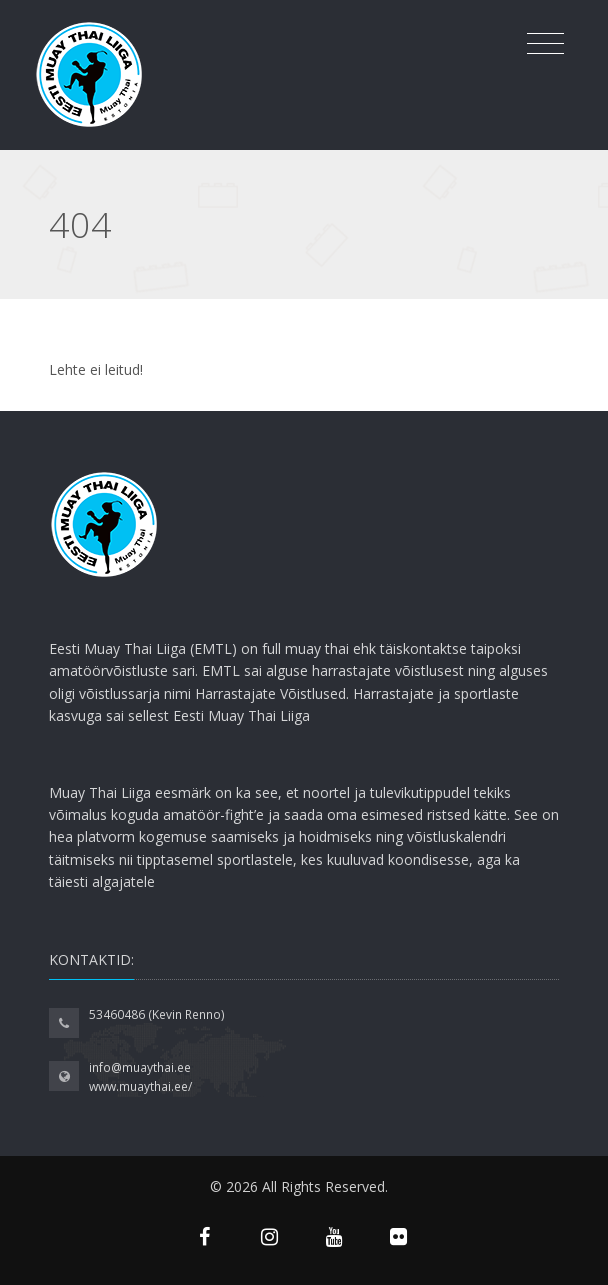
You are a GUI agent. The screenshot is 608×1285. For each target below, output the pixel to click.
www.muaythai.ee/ (140, 1086)
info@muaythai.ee (140, 1067)
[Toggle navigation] (545, 44)
